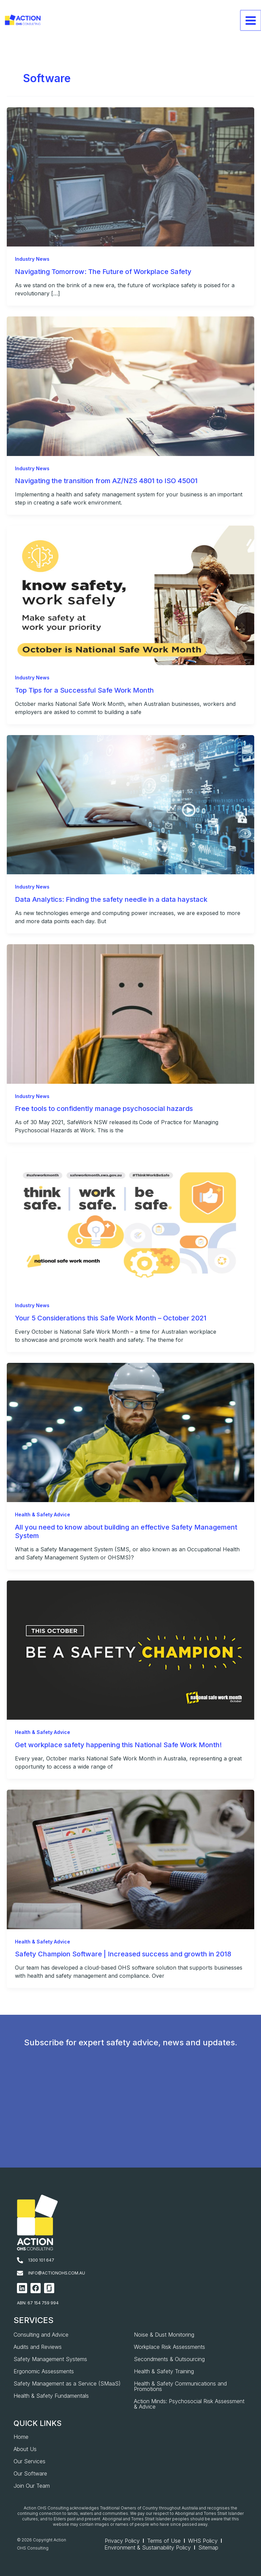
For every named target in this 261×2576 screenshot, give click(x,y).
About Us (25, 2449)
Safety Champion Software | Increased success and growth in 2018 (123, 1955)
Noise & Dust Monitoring (164, 2334)
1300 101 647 (41, 2260)
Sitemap (208, 2547)
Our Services (29, 2461)
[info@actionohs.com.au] (20, 2273)
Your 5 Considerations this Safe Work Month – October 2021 (110, 1318)
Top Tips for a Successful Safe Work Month (84, 691)
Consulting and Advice (41, 2334)
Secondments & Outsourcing (169, 2359)
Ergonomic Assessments (44, 2371)
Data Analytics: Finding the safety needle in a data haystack (111, 900)
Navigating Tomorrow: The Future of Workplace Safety (103, 272)
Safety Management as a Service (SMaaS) (67, 2383)
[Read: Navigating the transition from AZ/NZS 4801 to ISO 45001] (130, 385)
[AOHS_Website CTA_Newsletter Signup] (129, 2118)
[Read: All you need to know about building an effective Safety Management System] (130, 1432)
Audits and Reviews (38, 2346)
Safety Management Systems (50, 2359)
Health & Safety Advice (42, 1515)
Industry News (32, 259)
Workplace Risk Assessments (169, 2346)
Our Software (30, 2473)
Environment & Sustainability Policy (147, 2547)
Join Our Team (32, 2485)
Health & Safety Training (164, 2371)
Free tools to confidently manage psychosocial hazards (104, 1109)
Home (21, 2436)
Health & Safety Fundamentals (51, 2395)
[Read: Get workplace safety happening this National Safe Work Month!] (130, 1650)
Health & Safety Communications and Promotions (180, 2386)
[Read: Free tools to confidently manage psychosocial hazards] (130, 1013)
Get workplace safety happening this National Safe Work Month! (118, 1745)
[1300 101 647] (20, 2260)
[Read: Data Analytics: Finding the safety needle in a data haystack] (130, 804)
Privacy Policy (122, 2540)
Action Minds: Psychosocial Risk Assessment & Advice (189, 2404)
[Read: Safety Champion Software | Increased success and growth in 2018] (130, 1859)
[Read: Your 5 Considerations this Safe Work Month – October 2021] (130, 1223)
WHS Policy (203, 2540)
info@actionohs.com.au (56, 2273)
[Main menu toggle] (251, 27)
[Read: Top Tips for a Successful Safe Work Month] (130, 595)
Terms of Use (164, 2540)
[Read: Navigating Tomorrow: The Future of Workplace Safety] (130, 176)
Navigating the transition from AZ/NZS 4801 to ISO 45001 (106, 481)
